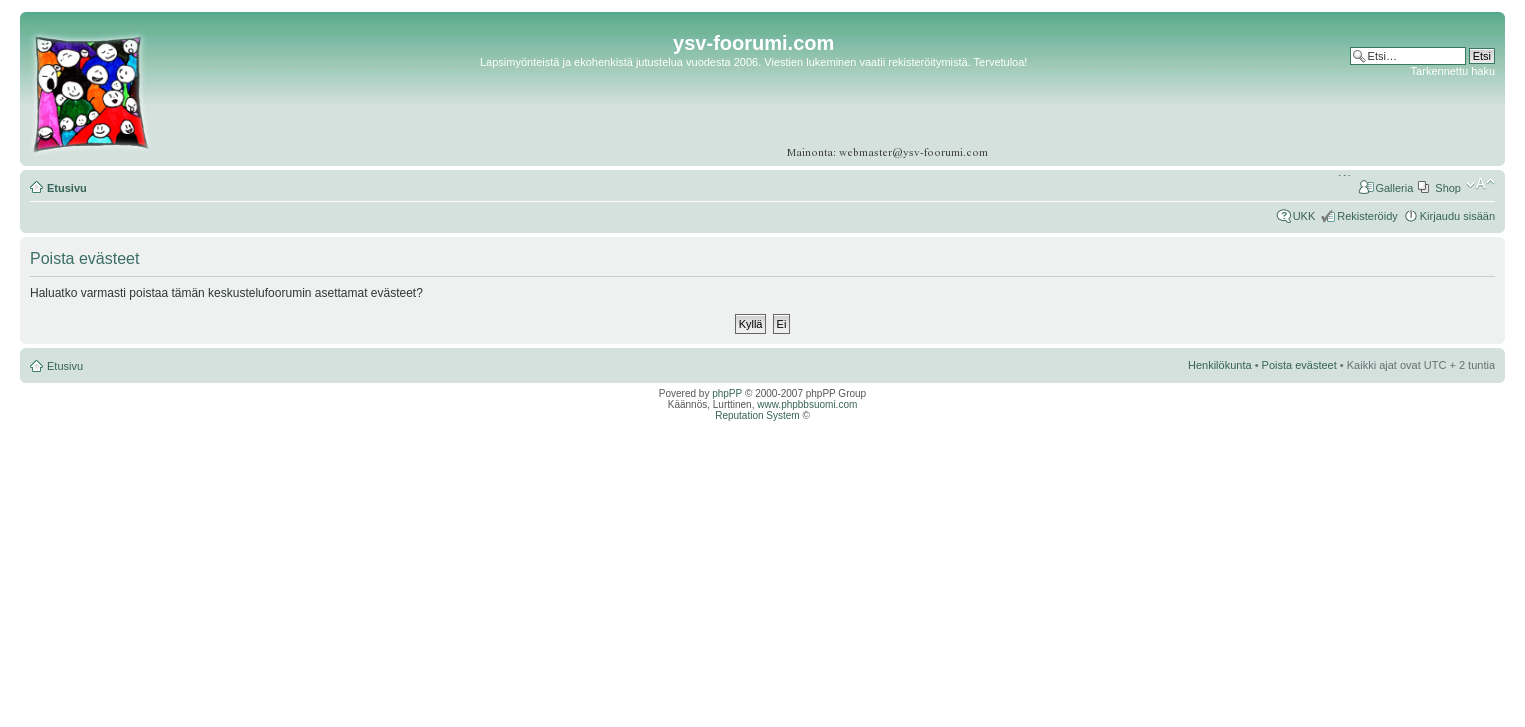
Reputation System (757, 415)
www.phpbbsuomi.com (807, 404)
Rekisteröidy (1367, 216)
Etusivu (67, 188)
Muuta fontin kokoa (1480, 184)
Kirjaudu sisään (1457, 216)
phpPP (727, 393)
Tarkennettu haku (1453, 71)
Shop (1448, 188)
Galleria (1394, 188)
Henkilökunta (1220, 365)
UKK (1304, 216)
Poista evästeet (1299, 365)
